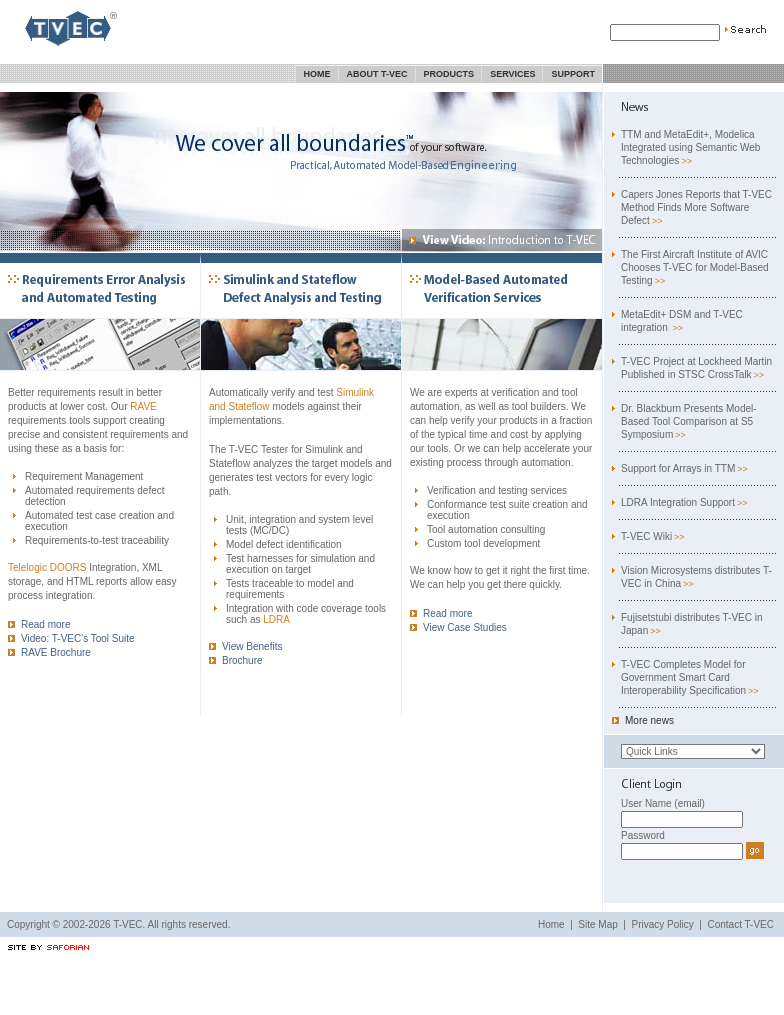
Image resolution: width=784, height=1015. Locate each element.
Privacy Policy (663, 924)
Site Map (597, 924)
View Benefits (245, 646)
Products (449, 74)
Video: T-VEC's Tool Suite (71, 638)
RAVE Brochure (49, 652)
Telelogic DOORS (47, 567)
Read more (39, 624)
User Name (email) (663, 803)
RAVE (143, 406)
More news (643, 720)
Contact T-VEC (740, 924)
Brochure (236, 660)
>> (686, 161)
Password (643, 835)
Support (573, 74)
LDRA (276, 619)
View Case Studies (458, 627)
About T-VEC (377, 74)
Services (512, 74)
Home (317, 74)
